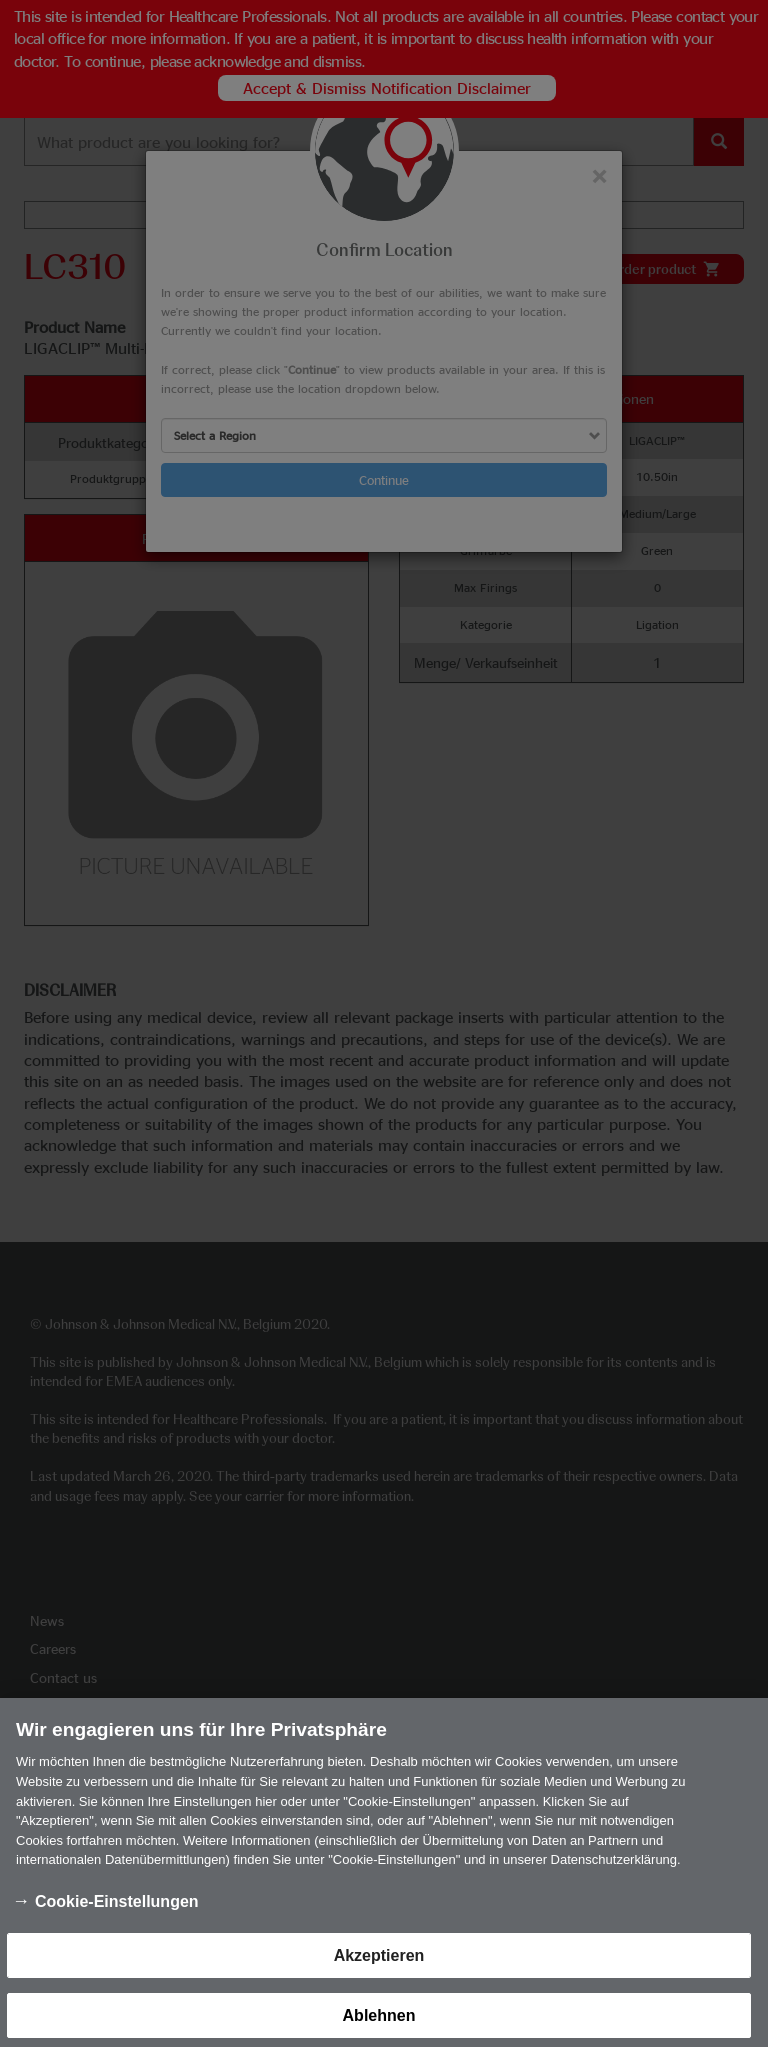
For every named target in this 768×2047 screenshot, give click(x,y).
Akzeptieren (379, 1963)
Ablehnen (379, 2023)
